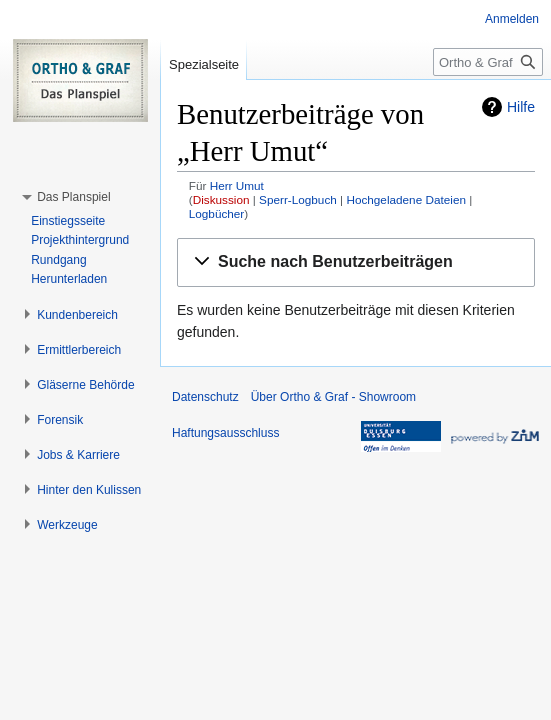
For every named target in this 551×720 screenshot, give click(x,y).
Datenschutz (205, 397)
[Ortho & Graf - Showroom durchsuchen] (488, 62)
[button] (356, 262)
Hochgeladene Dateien (406, 199)
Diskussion (221, 199)
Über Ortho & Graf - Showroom (333, 397)
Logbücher (217, 213)
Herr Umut (237, 185)
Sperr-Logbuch (298, 199)
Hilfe (521, 107)
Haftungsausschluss (225, 433)
